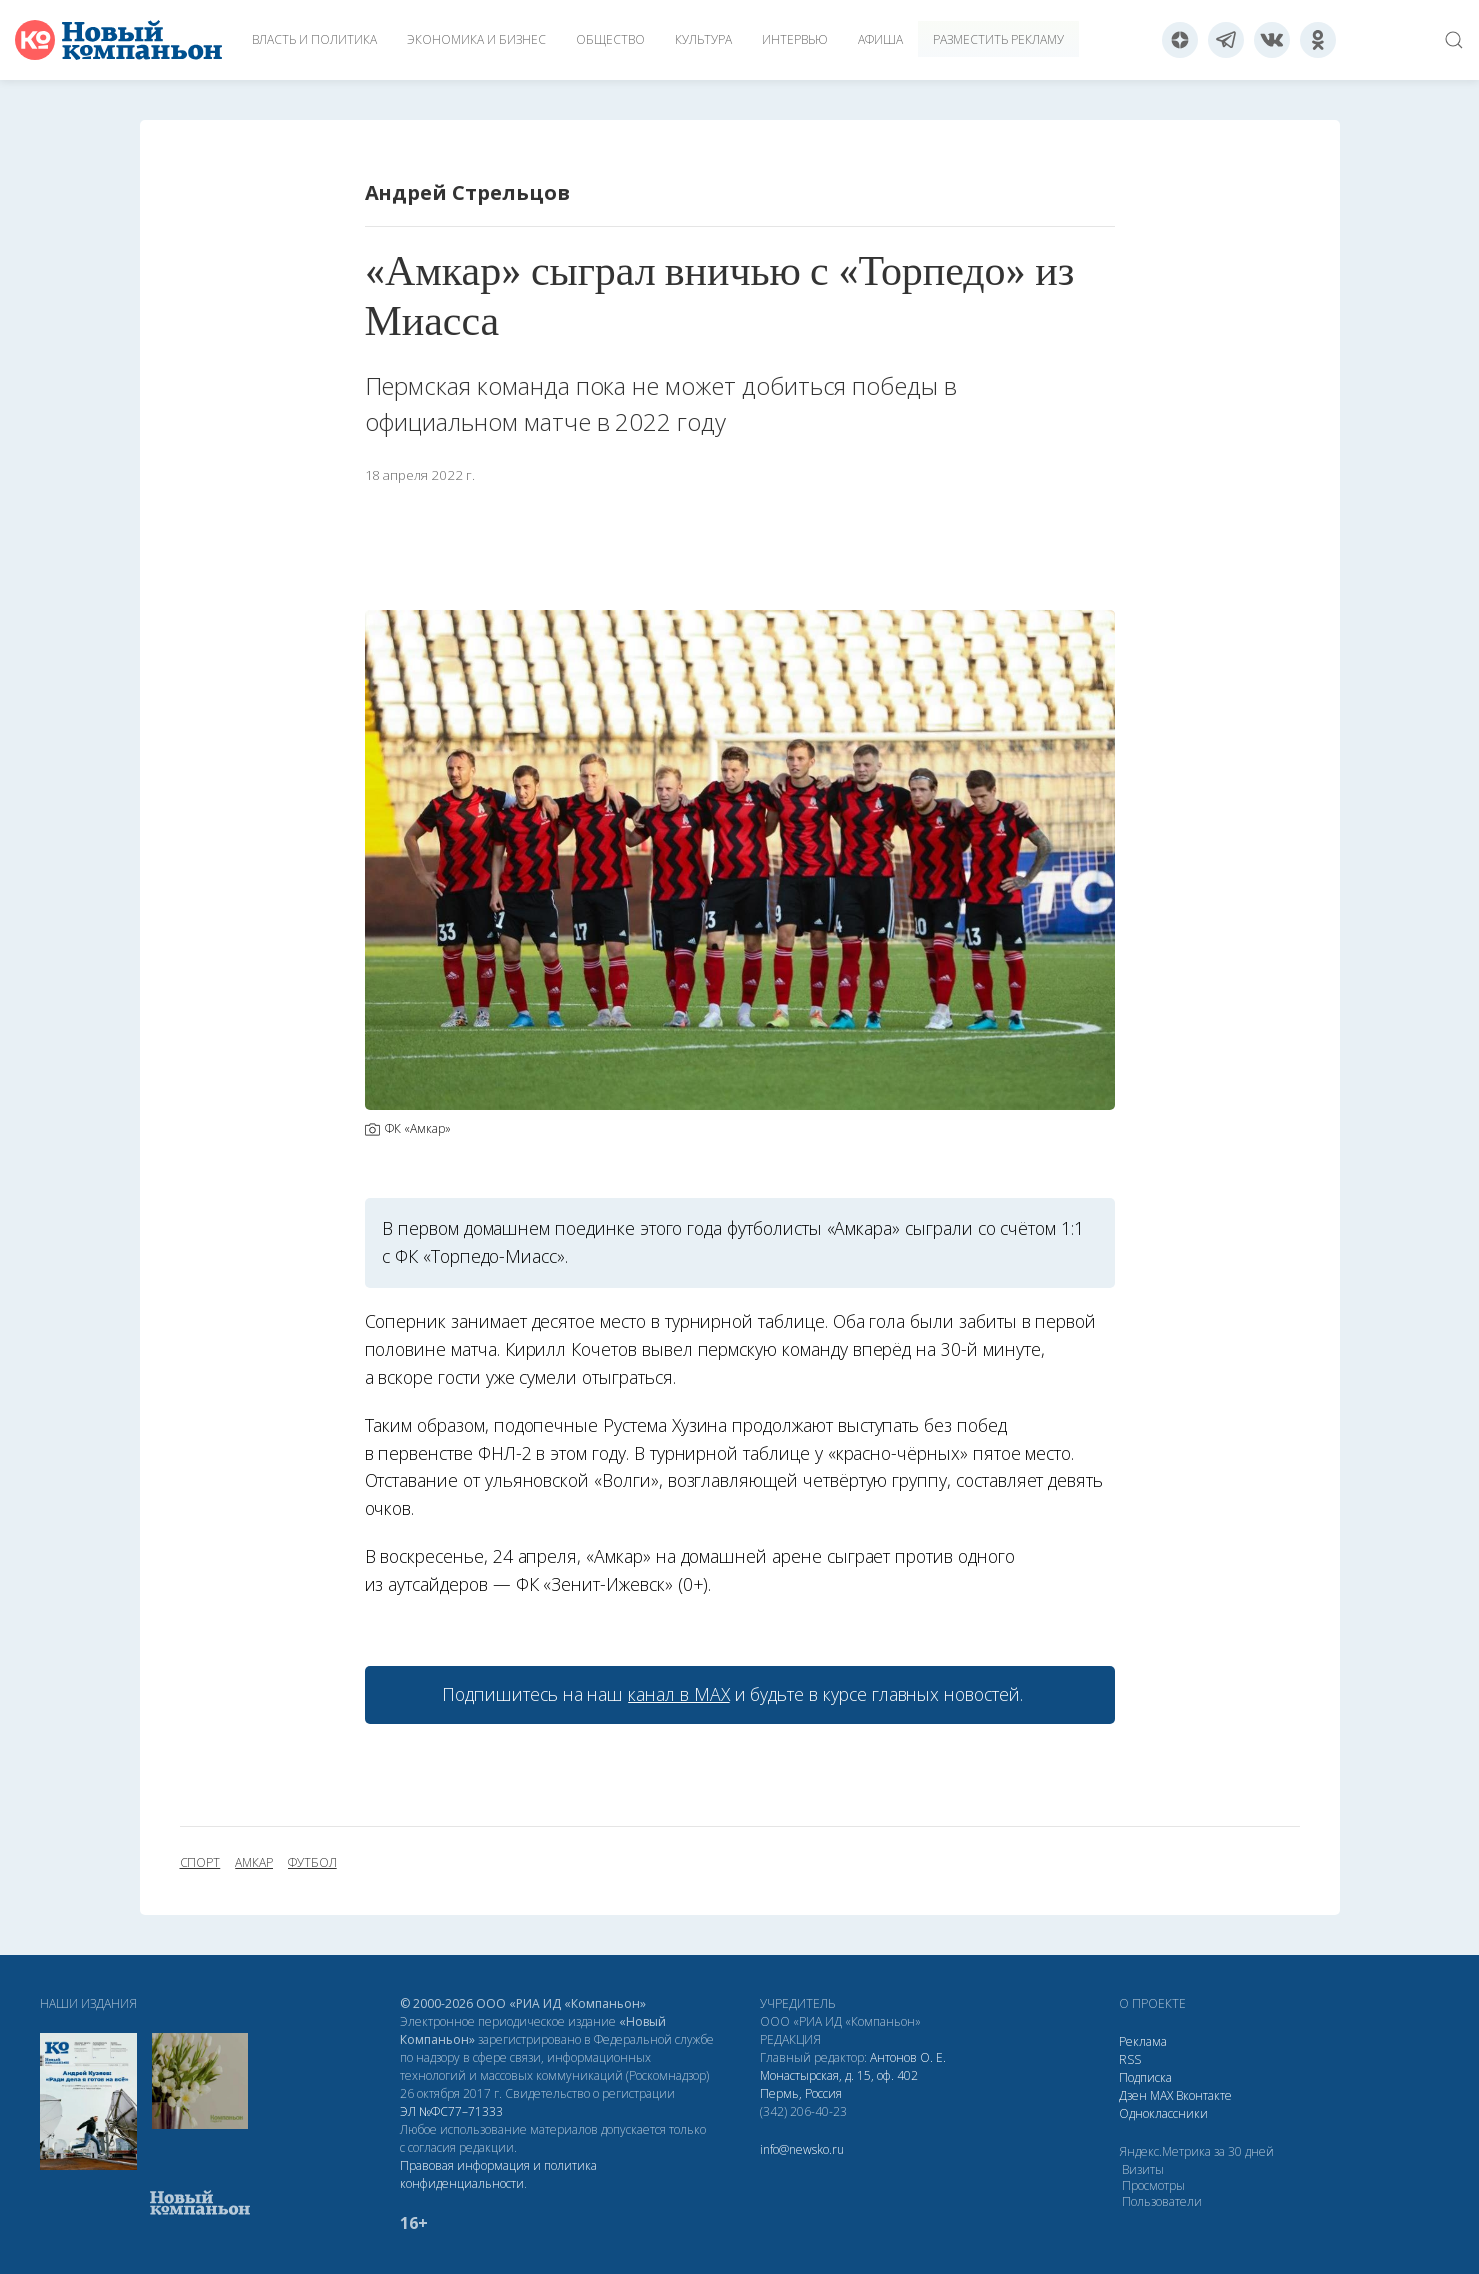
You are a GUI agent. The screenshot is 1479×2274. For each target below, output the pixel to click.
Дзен (1133, 2095)
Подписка (1145, 2077)
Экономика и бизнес (476, 39)
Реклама (1143, 2041)
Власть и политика (314, 39)
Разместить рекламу (998, 39)
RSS (1130, 2059)
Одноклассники (1163, 2113)
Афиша (880, 39)
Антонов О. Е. (908, 2057)
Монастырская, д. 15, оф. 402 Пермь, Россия (839, 2084)
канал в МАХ (678, 1694)
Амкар (254, 1863)
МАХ (1161, 2095)
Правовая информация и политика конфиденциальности (498, 2174)
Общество (610, 39)
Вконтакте (1204, 2095)
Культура (703, 39)
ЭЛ (451, 2111)
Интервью (795, 39)
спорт (200, 1863)
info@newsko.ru (802, 2149)
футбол (312, 1863)
